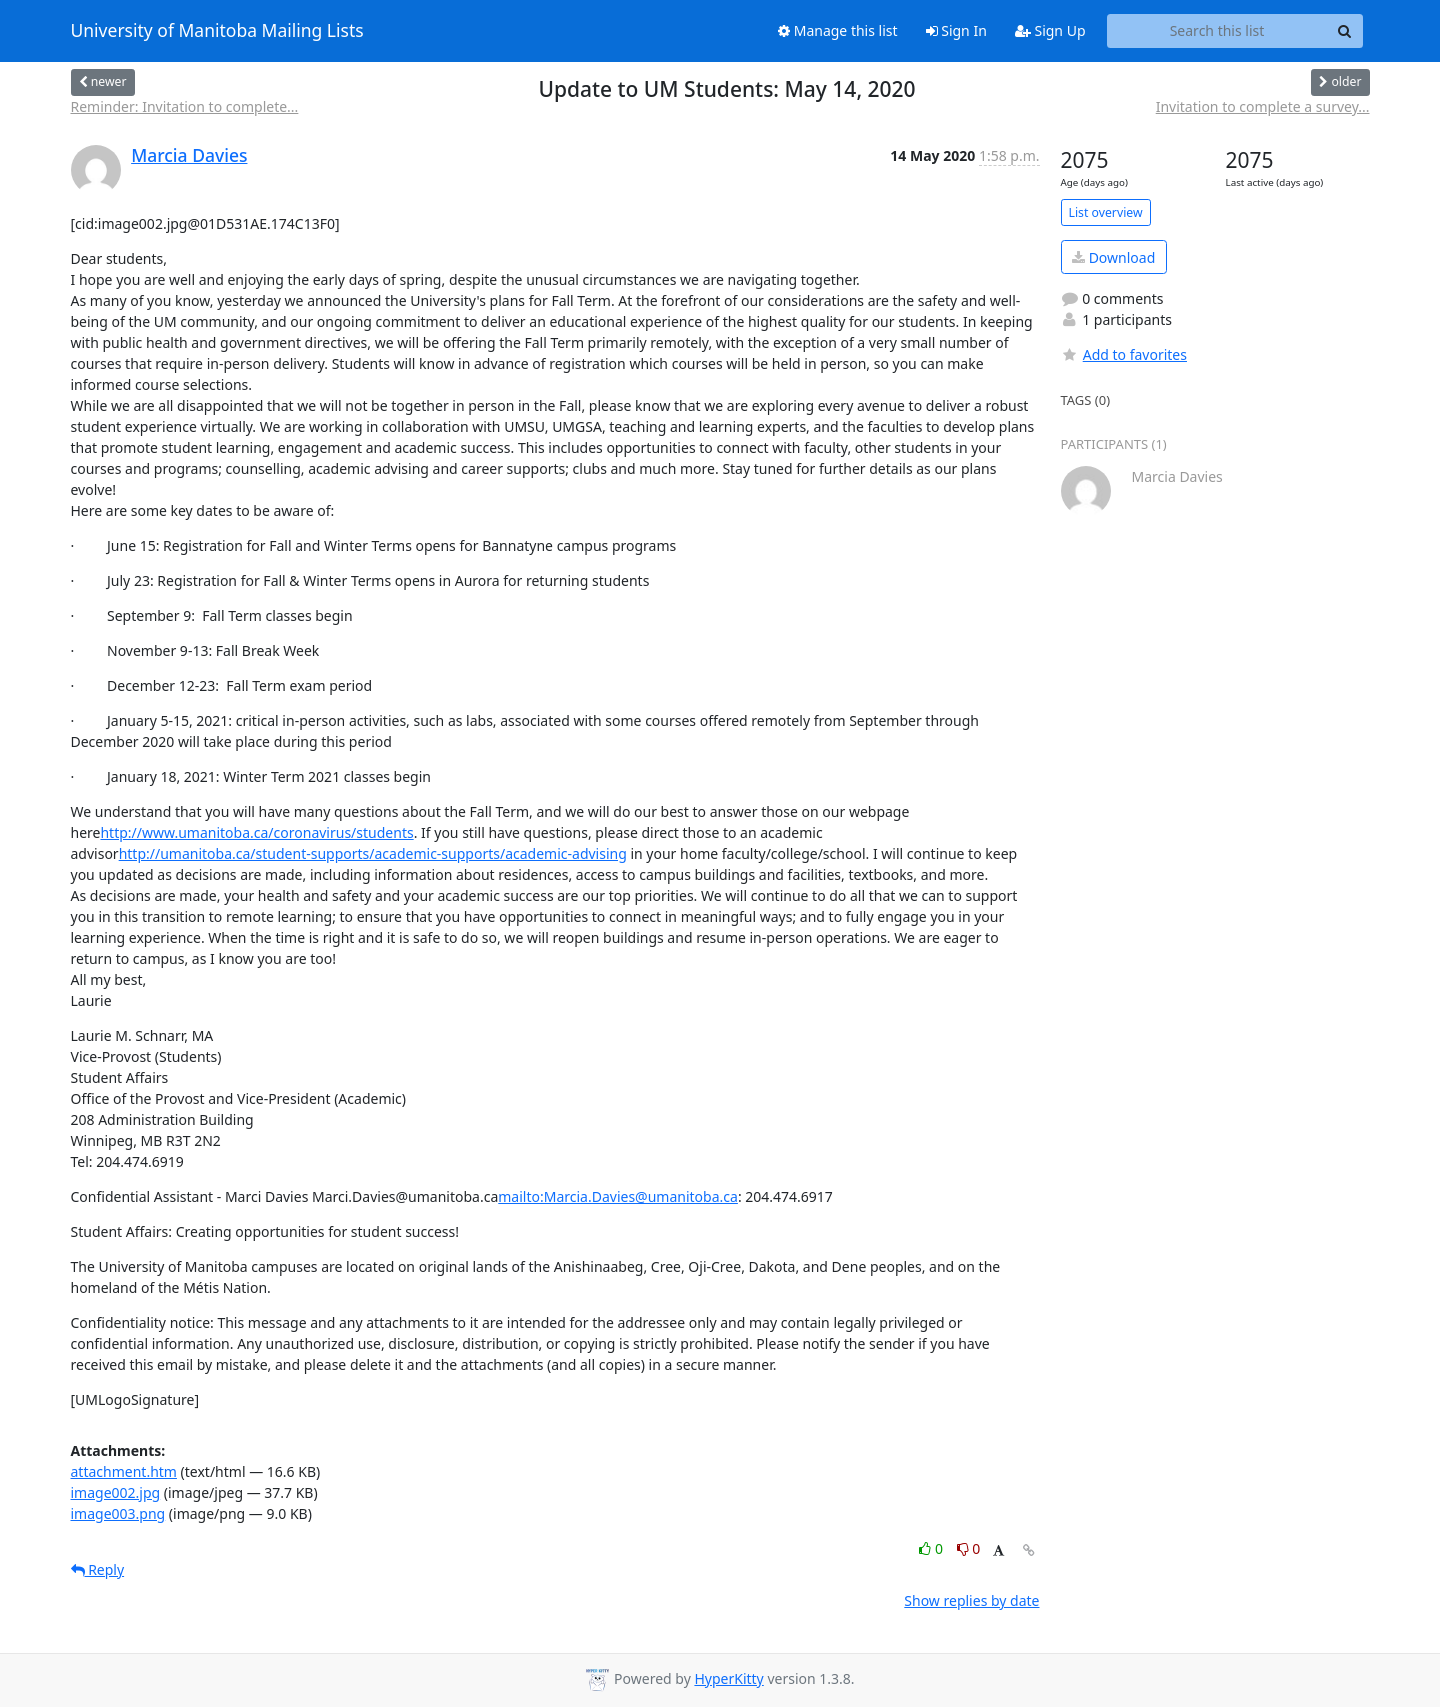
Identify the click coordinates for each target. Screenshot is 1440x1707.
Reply (98, 1569)
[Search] (1345, 31)
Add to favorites (1124, 354)
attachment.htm (124, 1471)
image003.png (118, 1513)
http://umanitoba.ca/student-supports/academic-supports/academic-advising (373, 853)
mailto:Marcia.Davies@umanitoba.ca (618, 1196)
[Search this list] (1217, 31)
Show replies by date (971, 1600)
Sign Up (1050, 30)
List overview (1106, 212)
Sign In (956, 30)
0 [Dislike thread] (969, 1548)
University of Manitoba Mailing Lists (217, 31)
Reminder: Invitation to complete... (185, 106)
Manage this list (838, 30)
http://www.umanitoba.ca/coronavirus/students (256, 832)
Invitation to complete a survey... (1263, 106)
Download (1113, 257)
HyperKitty (728, 1678)
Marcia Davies (189, 155)
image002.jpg (116, 1492)
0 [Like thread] (932, 1548)
